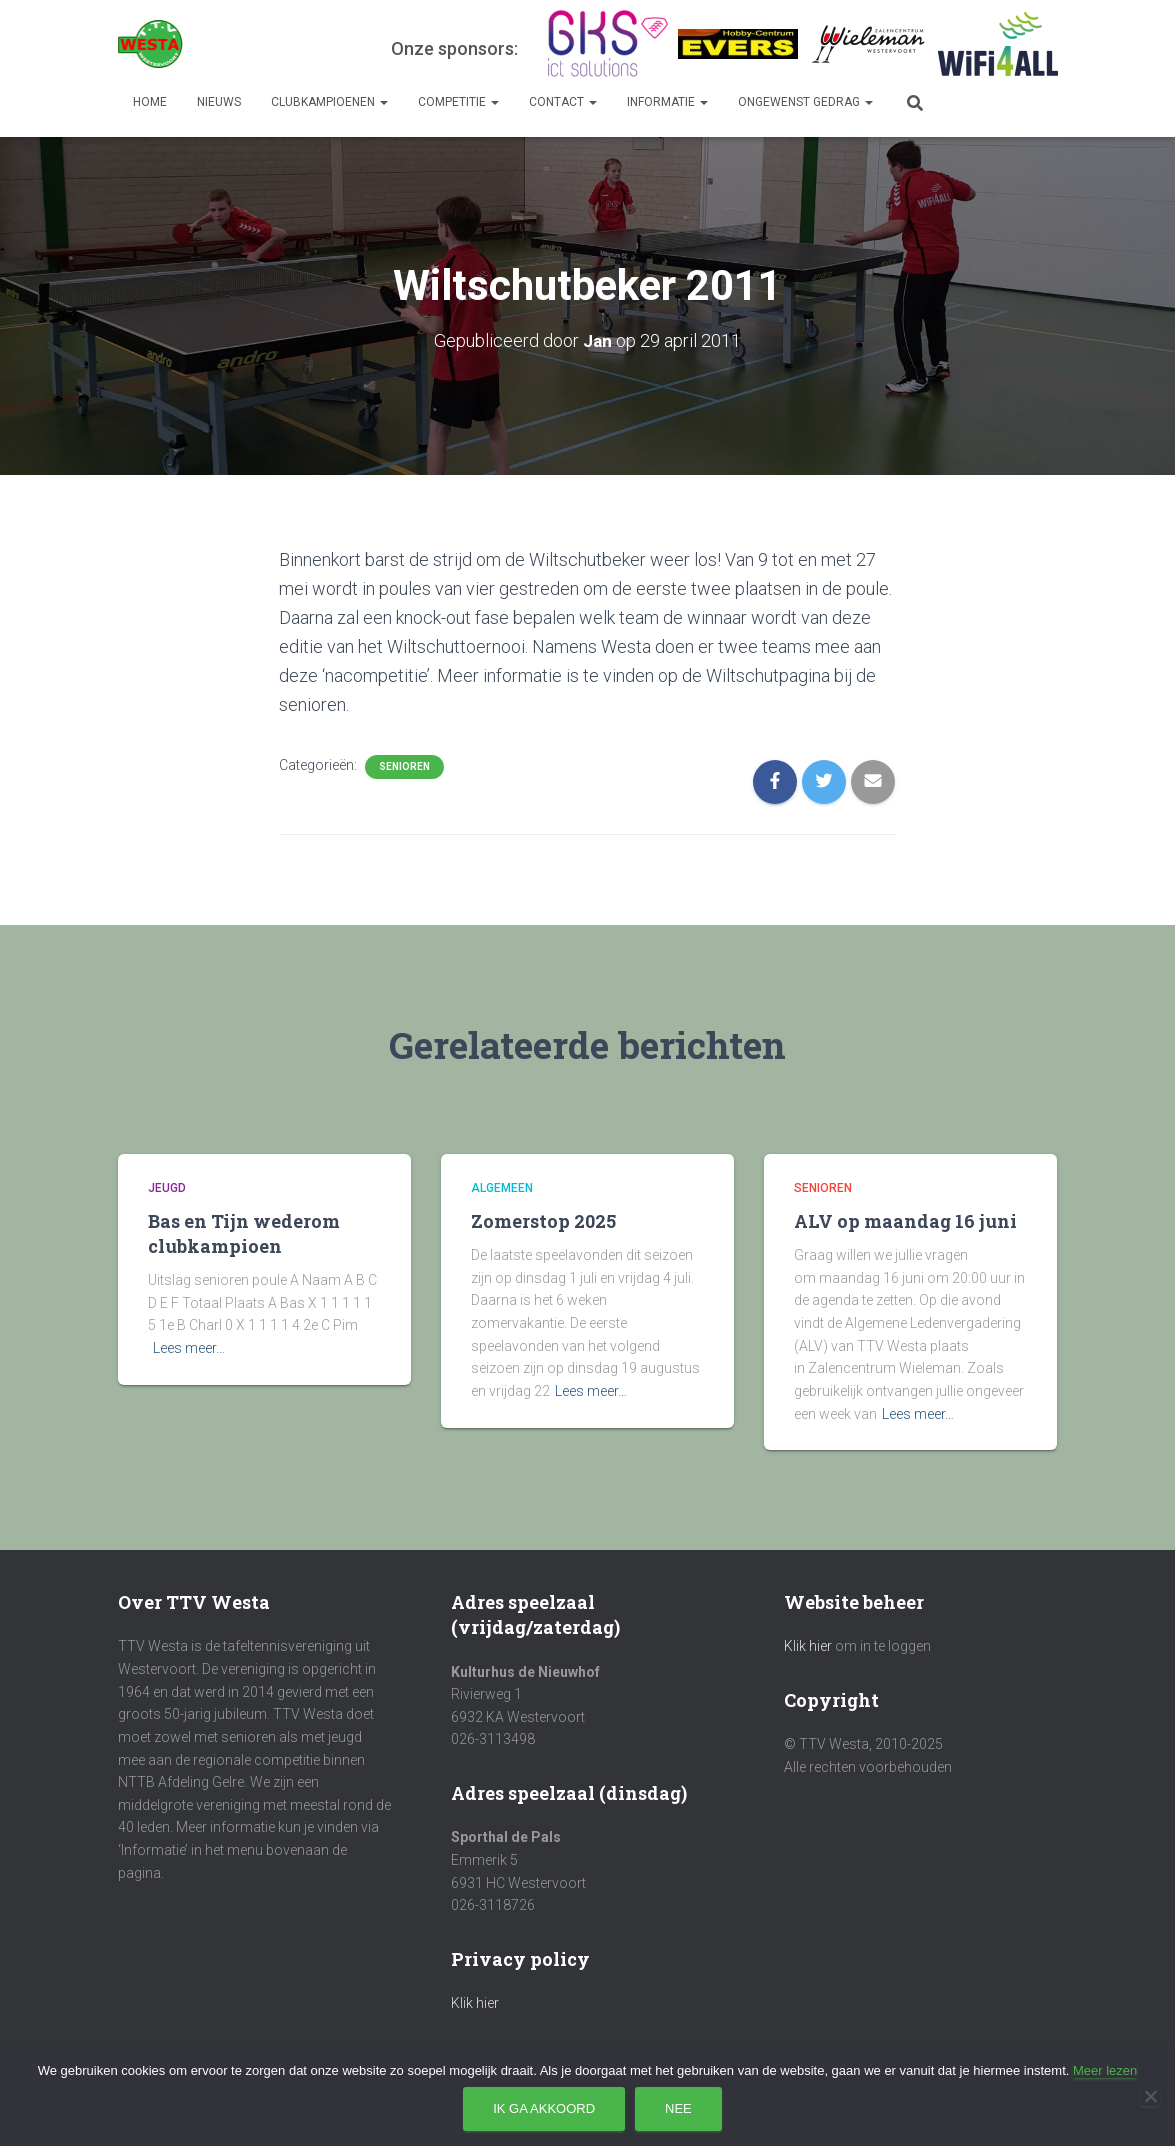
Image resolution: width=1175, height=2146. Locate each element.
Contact (563, 102)
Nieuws (219, 102)
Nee (678, 2108)
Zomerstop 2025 (543, 1221)
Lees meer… (189, 1348)
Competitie (458, 102)
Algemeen (502, 1188)
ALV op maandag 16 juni (905, 1221)
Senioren (404, 766)
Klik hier (475, 2003)
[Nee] (1150, 2096)
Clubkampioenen (329, 102)
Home (150, 102)
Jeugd (167, 1188)
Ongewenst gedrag (805, 102)
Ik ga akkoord (544, 2108)
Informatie (667, 102)
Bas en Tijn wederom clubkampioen (244, 1233)
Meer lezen (1105, 2070)
